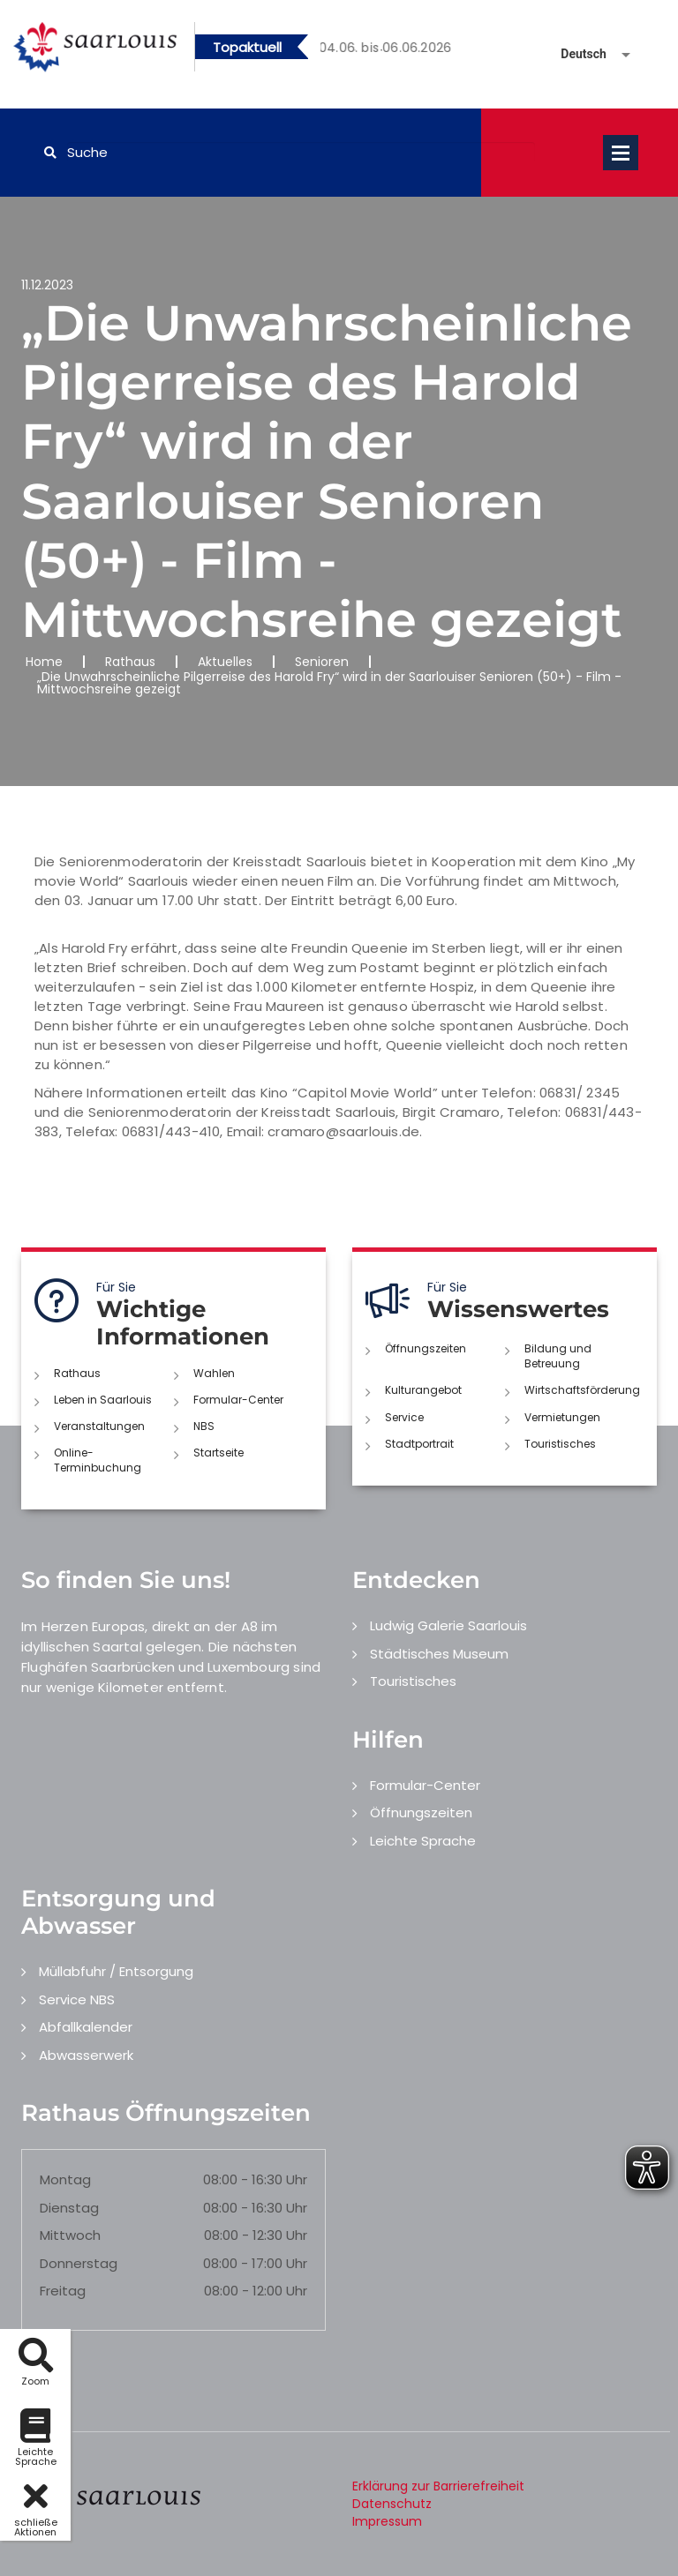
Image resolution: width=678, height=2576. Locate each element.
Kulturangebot (423, 1389)
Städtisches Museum (439, 1653)
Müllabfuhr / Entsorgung (116, 1971)
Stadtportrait (419, 1443)
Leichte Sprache (423, 1840)
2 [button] (381, 50)
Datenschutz (392, 2503)
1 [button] (355, 50)
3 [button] (408, 50)
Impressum (387, 2521)
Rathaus (130, 661)
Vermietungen (562, 1417)
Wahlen (214, 1373)
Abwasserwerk (86, 2055)
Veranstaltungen (99, 1426)
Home (44, 661)
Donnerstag (78, 2263)
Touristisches (560, 1443)
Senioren (322, 661)
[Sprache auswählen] (574, 54)
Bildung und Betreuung (557, 1356)
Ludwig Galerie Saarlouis (448, 1625)
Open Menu (620, 152)
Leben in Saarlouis (103, 1399)
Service (404, 1417)
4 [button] (434, 50)
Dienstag (69, 2207)
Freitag (63, 2290)
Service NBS (77, 1999)
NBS (204, 1426)
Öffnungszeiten (425, 1348)
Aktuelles (225, 661)
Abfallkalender (85, 2027)
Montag (65, 2179)
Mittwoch (70, 2235)
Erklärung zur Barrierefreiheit (438, 2486)
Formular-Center (238, 1399)
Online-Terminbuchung (97, 1460)
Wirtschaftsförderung (582, 1389)
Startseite (218, 1452)
